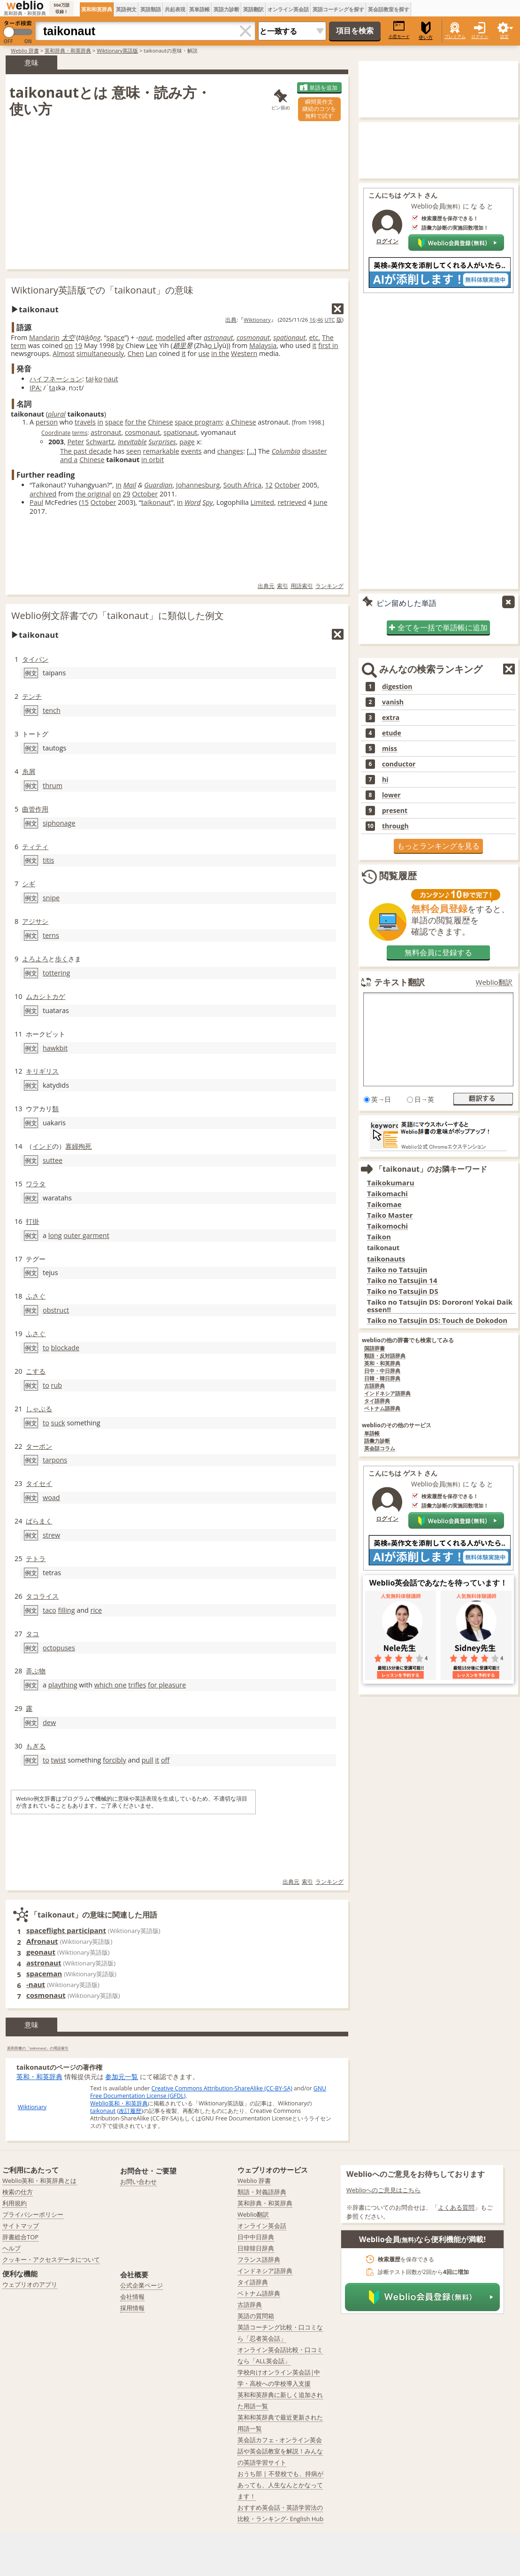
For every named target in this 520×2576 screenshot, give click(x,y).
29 (126, 493)
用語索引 (302, 585)
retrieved (291, 502)
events (191, 451)
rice (96, 1610)
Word (192, 502)
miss (389, 748)
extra (390, 717)
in (100, 422)
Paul (36, 502)
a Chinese (241, 422)
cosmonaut (253, 337)
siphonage (59, 823)
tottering (56, 972)
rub (56, 1385)
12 (269, 484)
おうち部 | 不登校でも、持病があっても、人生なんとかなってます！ (280, 2484)
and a (68, 459)
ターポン (39, 1446)
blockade (65, 1347)
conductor (398, 764)
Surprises (162, 441)
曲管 (28, 809)
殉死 (85, 1146)
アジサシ (35, 921)
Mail (129, 484)
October (287, 484)
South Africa (242, 484)
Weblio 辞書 (25, 50)
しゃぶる (39, 1408)
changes (230, 451)
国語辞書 (374, 1349)
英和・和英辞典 (39, 2076)
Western (244, 353)
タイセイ (39, 1483)
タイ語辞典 (377, 1401)
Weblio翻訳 (494, 982)
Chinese (160, 422)
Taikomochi (387, 1226)
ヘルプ (11, 2248)
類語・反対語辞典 (384, 1356)
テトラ (36, 1558)
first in (328, 345)
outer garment (86, 1235)
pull (147, 1760)
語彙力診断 (377, 1441)
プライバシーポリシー (32, 2214)
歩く (61, 958)
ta (52, 387)
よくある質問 (456, 2207)
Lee (152, 345)
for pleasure (167, 1684)
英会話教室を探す (388, 9)
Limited (262, 502)
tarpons (55, 1459)
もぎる (36, 1745)
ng (96, 337)
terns (51, 935)
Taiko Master (390, 1215)
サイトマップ (20, 2225)
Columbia (286, 451)
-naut (35, 1984)
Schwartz (100, 441)
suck (58, 1422)
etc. (314, 337)
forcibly (114, 1760)
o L (212, 345)
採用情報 (132, 2308)
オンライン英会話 (288, 9)
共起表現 (175, 9)
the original (93, 493)
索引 (282, 585)
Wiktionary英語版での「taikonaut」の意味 (102, 290)
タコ (32, 1633)
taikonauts (386, 1259)
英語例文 (126, 9)
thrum (52, 785)
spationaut (289, 337)
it (314, 345)
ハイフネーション (56, 378)
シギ (28, 883)
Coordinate (55, 433)
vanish (393, 702)
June (321, 502)
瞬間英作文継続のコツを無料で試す (319, 108)
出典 (231, 319)
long (55, 1235)
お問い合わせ (138, 2181)
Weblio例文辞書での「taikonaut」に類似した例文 (117, 615)
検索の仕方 (17, 2192)
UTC (330, 319)
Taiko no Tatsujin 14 (402, 1280)
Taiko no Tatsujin (397, 1270)
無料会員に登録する (438, 952)
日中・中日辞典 (382, 1371)
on (69, 345)
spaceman (44, 1973)
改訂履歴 (130, 2111)
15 (84, 502)
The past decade (86, 451)
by (120, 345)
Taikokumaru (390, 1183)
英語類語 (150, 9)
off (165, 1760)
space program (198, 422)
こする (36, 1371)
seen (133, 451)
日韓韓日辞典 (255, 2248)
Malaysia (262, 345)
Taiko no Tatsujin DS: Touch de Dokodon (437, 1320)
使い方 (426, 31)
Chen (136, 353)
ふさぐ (36, 1296)
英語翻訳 (253, 9)
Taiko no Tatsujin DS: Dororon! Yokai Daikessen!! (439, 1306)
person (47, 422)
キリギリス (42, 1071)
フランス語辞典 (258, 2259)
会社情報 (132, 2296)
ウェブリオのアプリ (29, 2284)
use (204, 353)
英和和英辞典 (96, 9)
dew (49, 1722)
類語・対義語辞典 (261, 2192)
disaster (314, 451)
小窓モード (399, 29)
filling (66, 1610)
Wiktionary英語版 (117, 50)
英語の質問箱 (255, 2316)
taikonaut (156, 502)
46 (320, 319)
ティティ (35, 846)
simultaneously (100, 353)
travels (85, 422)
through (395, 826)
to (46, 1347)
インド (42, 1146)
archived (43, 493)
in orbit (152, 459)
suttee (52, 1160)
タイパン (35, 659)
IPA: (36, 387)
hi (385, 779)
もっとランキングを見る (438, 846)
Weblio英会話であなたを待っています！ (438, 1583)
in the (220, 353)
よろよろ (35, 958)
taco (49, 1610)
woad (51, 1497)
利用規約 (14, 2203)
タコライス (42, 1596)
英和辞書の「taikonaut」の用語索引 (38, 2047)
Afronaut (42, 1941)
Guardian (158, 484)
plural (57, 414)
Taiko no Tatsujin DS (402, 1291)
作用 (41, 809)
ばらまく (39, 1520)
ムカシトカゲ (45, 996)
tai (90, 378)
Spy (207, 502)
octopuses (59, 1647)
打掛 (32, 1221)
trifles (137, 1684)
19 (78, 345)
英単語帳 (199, 9)
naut (145, 337)
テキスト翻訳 (399, 982)
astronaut (218, 337)
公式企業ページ (141, 2285)
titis (48, 860)
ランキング (329, 585)
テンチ (32, 696)
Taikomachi (387, 1194)
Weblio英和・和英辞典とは (39, 2180)
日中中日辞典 (255, 2237)
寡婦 (71, 1146)
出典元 (266, 585)
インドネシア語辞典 (387, 1394)
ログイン (479, 36)
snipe (51, 897)
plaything (62, 1684)
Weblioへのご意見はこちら (383, 2190)
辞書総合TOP (20, 2237)
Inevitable (132, 441)
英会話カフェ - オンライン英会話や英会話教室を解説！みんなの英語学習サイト (280, 2451)
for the (135, 422)
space (116, 337)
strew (51, 1535)
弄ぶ (32, 1670)
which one (110, 1684)
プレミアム (455, 36)
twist (58, 1760)
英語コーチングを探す (338, 9)
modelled (170, 337)
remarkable (161, 451)
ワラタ (36, 1183)
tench (52, 710)
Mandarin (44, 337)
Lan (151, 353)
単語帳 (372, 1434)
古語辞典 (374, 1386)
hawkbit (55, 1048)
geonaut (40, 1952)
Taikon (379, 1237)
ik (87, 337)
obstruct (56, 1310)
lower (391, 795)
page (187, 441)
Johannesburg (198, 484)
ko (98, 378)
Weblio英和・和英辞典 (119, 2103)
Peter (75, 441)
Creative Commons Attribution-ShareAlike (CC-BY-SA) (222, 2088)
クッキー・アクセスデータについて (51, 2259)
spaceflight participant (66, 1930)
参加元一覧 (121, 2076)
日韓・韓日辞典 (382, 1379)
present (394, 810)
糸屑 (28, 771)
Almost (64, 353)
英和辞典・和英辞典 (68, 50)
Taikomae (384, 1204)
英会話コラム (379, 1449)
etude (391, 733)
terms (79, 433)
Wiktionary (257, 319)
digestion (397, 686)
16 (312, 319)
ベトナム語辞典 (382, 1409)
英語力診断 (226, 9)
